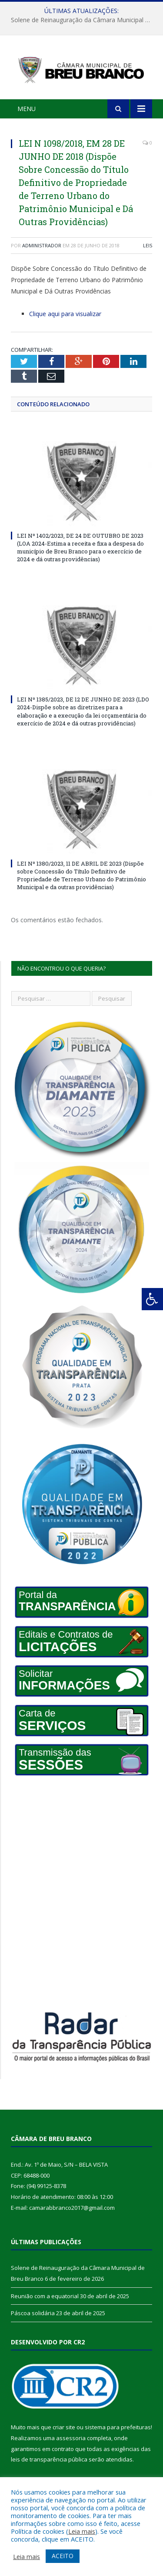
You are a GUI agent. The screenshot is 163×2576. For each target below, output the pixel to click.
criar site (64, 2427)
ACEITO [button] (62, 2556)
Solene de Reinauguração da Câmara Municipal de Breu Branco (83, 20)
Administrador (41, 245)
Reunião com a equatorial (45, 2296)
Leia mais (81, 2531)
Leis (147, 245)
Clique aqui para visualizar (65, 314)
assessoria (71, 2438)
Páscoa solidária (33, 2313)
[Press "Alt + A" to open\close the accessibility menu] (152, 1299)
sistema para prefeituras (118, 2427)
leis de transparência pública (49, 2459)
